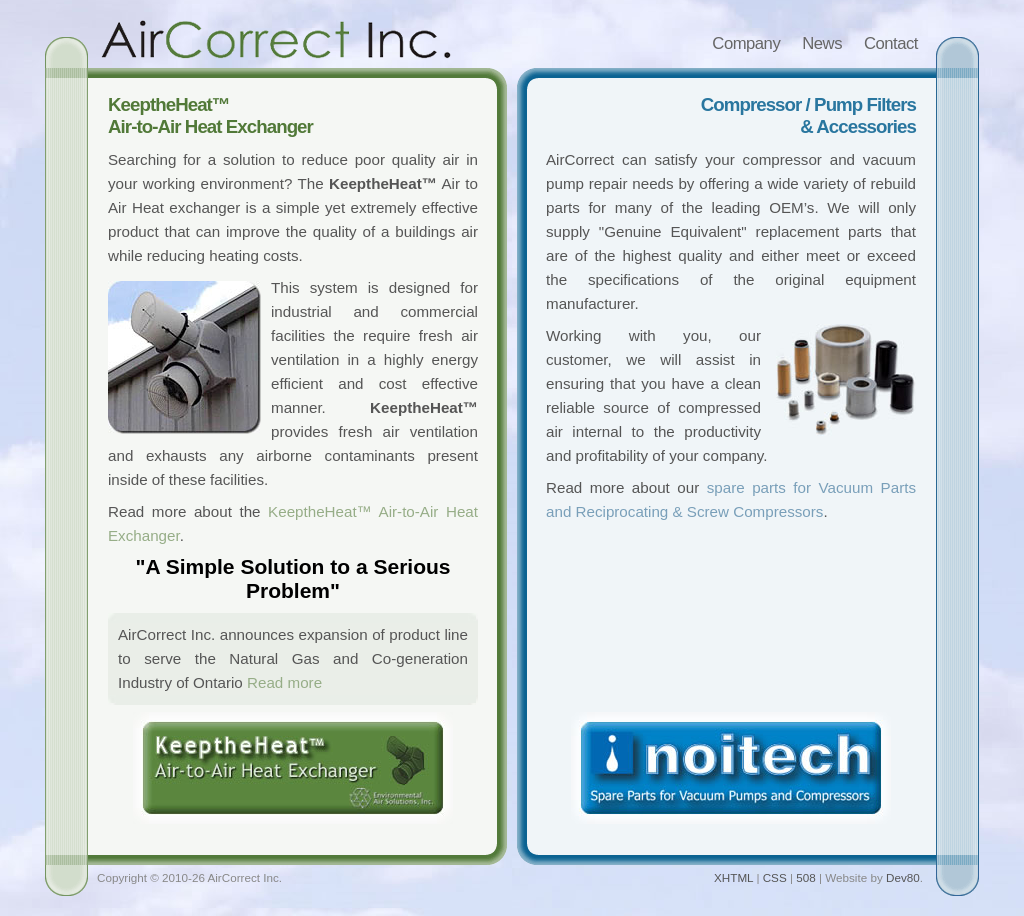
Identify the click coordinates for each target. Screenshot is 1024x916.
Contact (891, 43)
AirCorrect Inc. (276, 39)
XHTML (733, 877)
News (822, 43)
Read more (284, 682)
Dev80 (903, 877)
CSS (775, 877)
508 (805, 877)
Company (746, 43)
